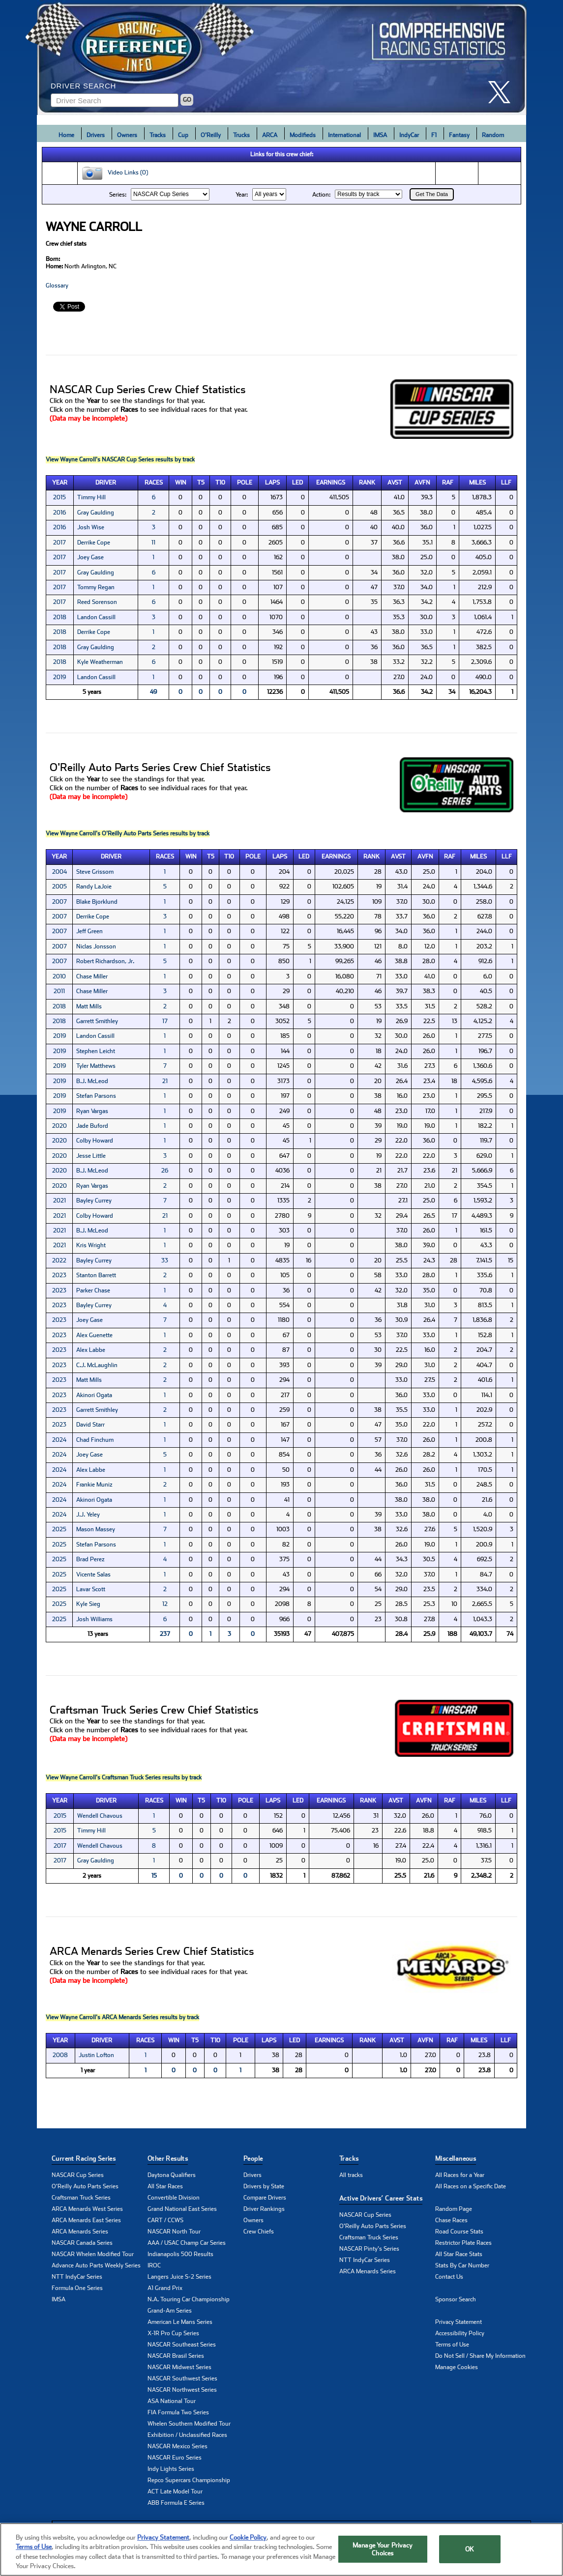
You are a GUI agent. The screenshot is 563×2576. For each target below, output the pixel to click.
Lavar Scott (90, 1589)
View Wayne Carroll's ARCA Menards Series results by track (122, 2017)
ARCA (269, 135)
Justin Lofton (96, 2055)
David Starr (90, 1424)
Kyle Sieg (88, 1604)
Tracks (157, 135)
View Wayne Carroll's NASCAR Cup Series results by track (120, 459)
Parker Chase (93, 1290)
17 (165, 1021)
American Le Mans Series (180, 2321)
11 (153, 542)
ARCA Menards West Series (87, 2208)
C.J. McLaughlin (97, 1365)
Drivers (96, 135)
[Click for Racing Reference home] (282, 57)
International (344, 135)
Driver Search (83, 86)
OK (469, 2549)
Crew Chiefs (258, 2231)
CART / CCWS (165, 2220)
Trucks (241, 135)
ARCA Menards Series (80, 2231)
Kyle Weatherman (100, 661)
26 (164, 1170)
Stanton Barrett (96, 1275)
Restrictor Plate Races (463, 2242)
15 (154, 1875)
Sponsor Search (455, 2299)
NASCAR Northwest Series (182, 2389)
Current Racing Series (84, 2158)
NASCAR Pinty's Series (369, 2248)
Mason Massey (95, 1529)
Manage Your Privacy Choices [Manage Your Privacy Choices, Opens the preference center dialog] (383, 2549)
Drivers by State (263, 2186)
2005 (59, 886)
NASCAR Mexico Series (177, 2446)
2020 (59, 1125)
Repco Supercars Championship (189, 2480)
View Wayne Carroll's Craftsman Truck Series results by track (124, 1777)
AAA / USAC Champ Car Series (187, 2242)
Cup (183, 135)
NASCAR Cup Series (78, 2175)
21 (165, 1081)
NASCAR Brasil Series (176, 2355)
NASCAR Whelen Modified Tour (93, 2254)
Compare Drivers (264, 2197)
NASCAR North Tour (174, 2231)
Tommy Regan (96, 587)
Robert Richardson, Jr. (105, 961)
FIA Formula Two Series (178, 2412)
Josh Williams (94, 1619)
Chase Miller (92, 976)
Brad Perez (90, 1559)
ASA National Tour (172, 2401)
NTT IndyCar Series (77, 2276)
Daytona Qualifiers (172, 2175)
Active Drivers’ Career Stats (380, 2198)
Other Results (168, 2158)
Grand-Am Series (170, 2310)
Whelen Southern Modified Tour (189, 2423)
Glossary (57, 285)
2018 (59, 617)
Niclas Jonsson (96, 946)
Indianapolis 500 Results (180, 2254)
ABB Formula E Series (176, 2502)
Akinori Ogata (94, 1395)
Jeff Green (89, 931)
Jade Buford (92, 1125)
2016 (59, 512)
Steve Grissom (95, 871)
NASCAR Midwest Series (179, 2367)
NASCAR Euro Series (175, 2457)
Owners (127, 135)
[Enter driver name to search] (114, 100)
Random (493, 135)
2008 (60, 2055)
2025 (59, 1529)
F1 (434, 135)
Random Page (453, 2208)
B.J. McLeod (92, 1081)
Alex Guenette (94, 1335)
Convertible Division (174, 2197)
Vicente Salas (93, 1574)
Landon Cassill (96, 617)
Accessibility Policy (459, 2333)
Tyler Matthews (96, 1065)
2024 (59, 1439)
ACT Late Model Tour (175, 2491)
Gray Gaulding (95, 512)
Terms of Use (452, 2344)
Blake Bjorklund (97, 901)
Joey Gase (90, 557)
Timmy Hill (91, 497)
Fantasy (459, 135)
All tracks (351, 2175)
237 (165, 1634)
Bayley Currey (94, 1200)
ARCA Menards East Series (86, 2220)
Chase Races (451, 2220)
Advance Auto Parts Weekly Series (96, 2265)
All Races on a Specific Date (470, 2186)
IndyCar (409, 135)
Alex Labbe (90, 1349)
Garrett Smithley (97, 1021)
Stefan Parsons (96, 1095)
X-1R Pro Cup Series (173, 2333)
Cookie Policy (248, 2537)
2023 (59, 1275)
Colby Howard (94, 1140)
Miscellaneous (455, 2158)
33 (164, 1260)
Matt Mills (89, 1006)
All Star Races (165, 2186)
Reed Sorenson (97, 602)
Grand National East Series (182, 2208)
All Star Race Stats (458, 2254)
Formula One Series (77, 2288)
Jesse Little (91, 1155)
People (253, 2158)
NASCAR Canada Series (82, 2242)
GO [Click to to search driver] (187, 99)
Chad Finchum (95, 1439)
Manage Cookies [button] (456, 2367)
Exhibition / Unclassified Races (187, 2435)
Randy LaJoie (94, 886)
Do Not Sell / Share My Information (480, 2355)
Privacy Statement (458, 2321)
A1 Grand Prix (165, 2288)
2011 (59, 991)
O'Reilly (211, 135)
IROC (154, 2265)
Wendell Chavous (99, 1815)
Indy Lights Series (171, 2468)
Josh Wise (90, 527)
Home (66, 135)
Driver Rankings (264, 2208)
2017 (59, 542)
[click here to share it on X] (503, 92)
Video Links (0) (114, 173)
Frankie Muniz (94, 1484)
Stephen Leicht (95, 1051)
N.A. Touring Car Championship (189, 2299)
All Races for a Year (459, 2175)
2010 (59, 976)
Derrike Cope (93, 542)
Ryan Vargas (92, 1111)
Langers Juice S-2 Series (179, 2276)
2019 (59, 677)
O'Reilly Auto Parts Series (85, 2186)
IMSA (380, 135)
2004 (59, 871)
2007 (59, 901)
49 (153, 691)
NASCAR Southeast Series (182, 2344)
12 (165, 1604)
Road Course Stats (459, 2231)
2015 (59, 497)
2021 (59, 1200)
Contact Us (449, 2276)
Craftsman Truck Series (81, 2197)
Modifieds (303, 135)
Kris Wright (91, 1245)
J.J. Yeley (88, 1514)
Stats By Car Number (462, 2265)
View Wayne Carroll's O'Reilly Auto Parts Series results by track (127, 833)
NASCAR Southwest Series (182, 2378)
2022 (59, 1260)
